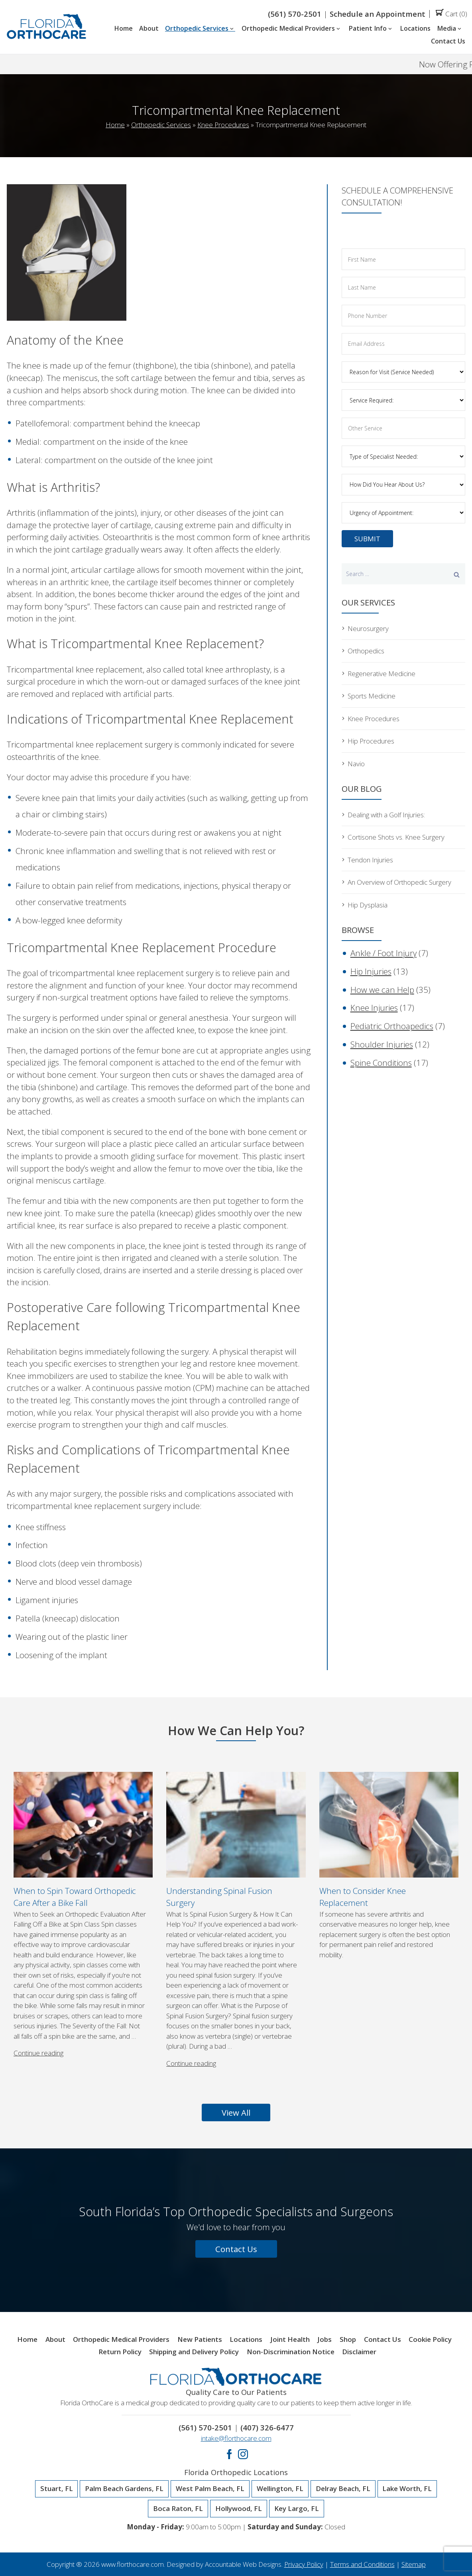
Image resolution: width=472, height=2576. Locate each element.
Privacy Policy (303, 2564)
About (149, 29)
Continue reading (38, 2052)
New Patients (199, 2340)
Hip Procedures (371, 741)
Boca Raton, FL (178, 2508)
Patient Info (370, 29)
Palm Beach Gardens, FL (124, 2488)
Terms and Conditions (362, 2564)
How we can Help (382, 989)
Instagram (243, 2454)
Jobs (324, 2340)
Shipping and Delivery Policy (194, 2352)
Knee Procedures (223, 124)
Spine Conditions (381, 1062)
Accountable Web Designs (243, 2564)
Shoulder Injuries (381, 1044)
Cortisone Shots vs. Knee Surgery (396, 837)
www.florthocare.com (132, 2564)
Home (123, 29)
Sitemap (413, 2564)
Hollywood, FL (238, 2508)
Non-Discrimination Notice (290, 2352)
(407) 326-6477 (267, 2427)
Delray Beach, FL (343, 2488)
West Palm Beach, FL (210, 2488)
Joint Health (290, 2340)
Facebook (229, 2454)
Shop (348, 2340)
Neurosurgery (368, 628)
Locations (415, 29)
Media (450, 29)
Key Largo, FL (296, 2508)
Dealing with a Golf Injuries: (386, 814)
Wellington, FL (280, 2488)
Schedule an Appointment (377, 14)
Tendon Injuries (370, 859)
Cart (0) (451, 13)
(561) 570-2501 (294, 14)
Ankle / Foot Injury (383, 953)
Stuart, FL (56, 2488)
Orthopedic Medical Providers (292, 29)
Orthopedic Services (200, 29)
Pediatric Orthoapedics (391, 1026)
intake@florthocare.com (236, 2438)
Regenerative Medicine (381, 673)
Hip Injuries (370, 971)
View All (236, 2112)
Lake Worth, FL (407, 2488)
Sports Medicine (371, 695)
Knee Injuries (374, 1007)
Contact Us (448, 41)
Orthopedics (366, 650)
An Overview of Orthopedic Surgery (399, 882)
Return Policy (120, 2352)
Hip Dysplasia (367, 904)
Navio (356, 763)
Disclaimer (359, 2352)
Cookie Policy (430, 2340)
